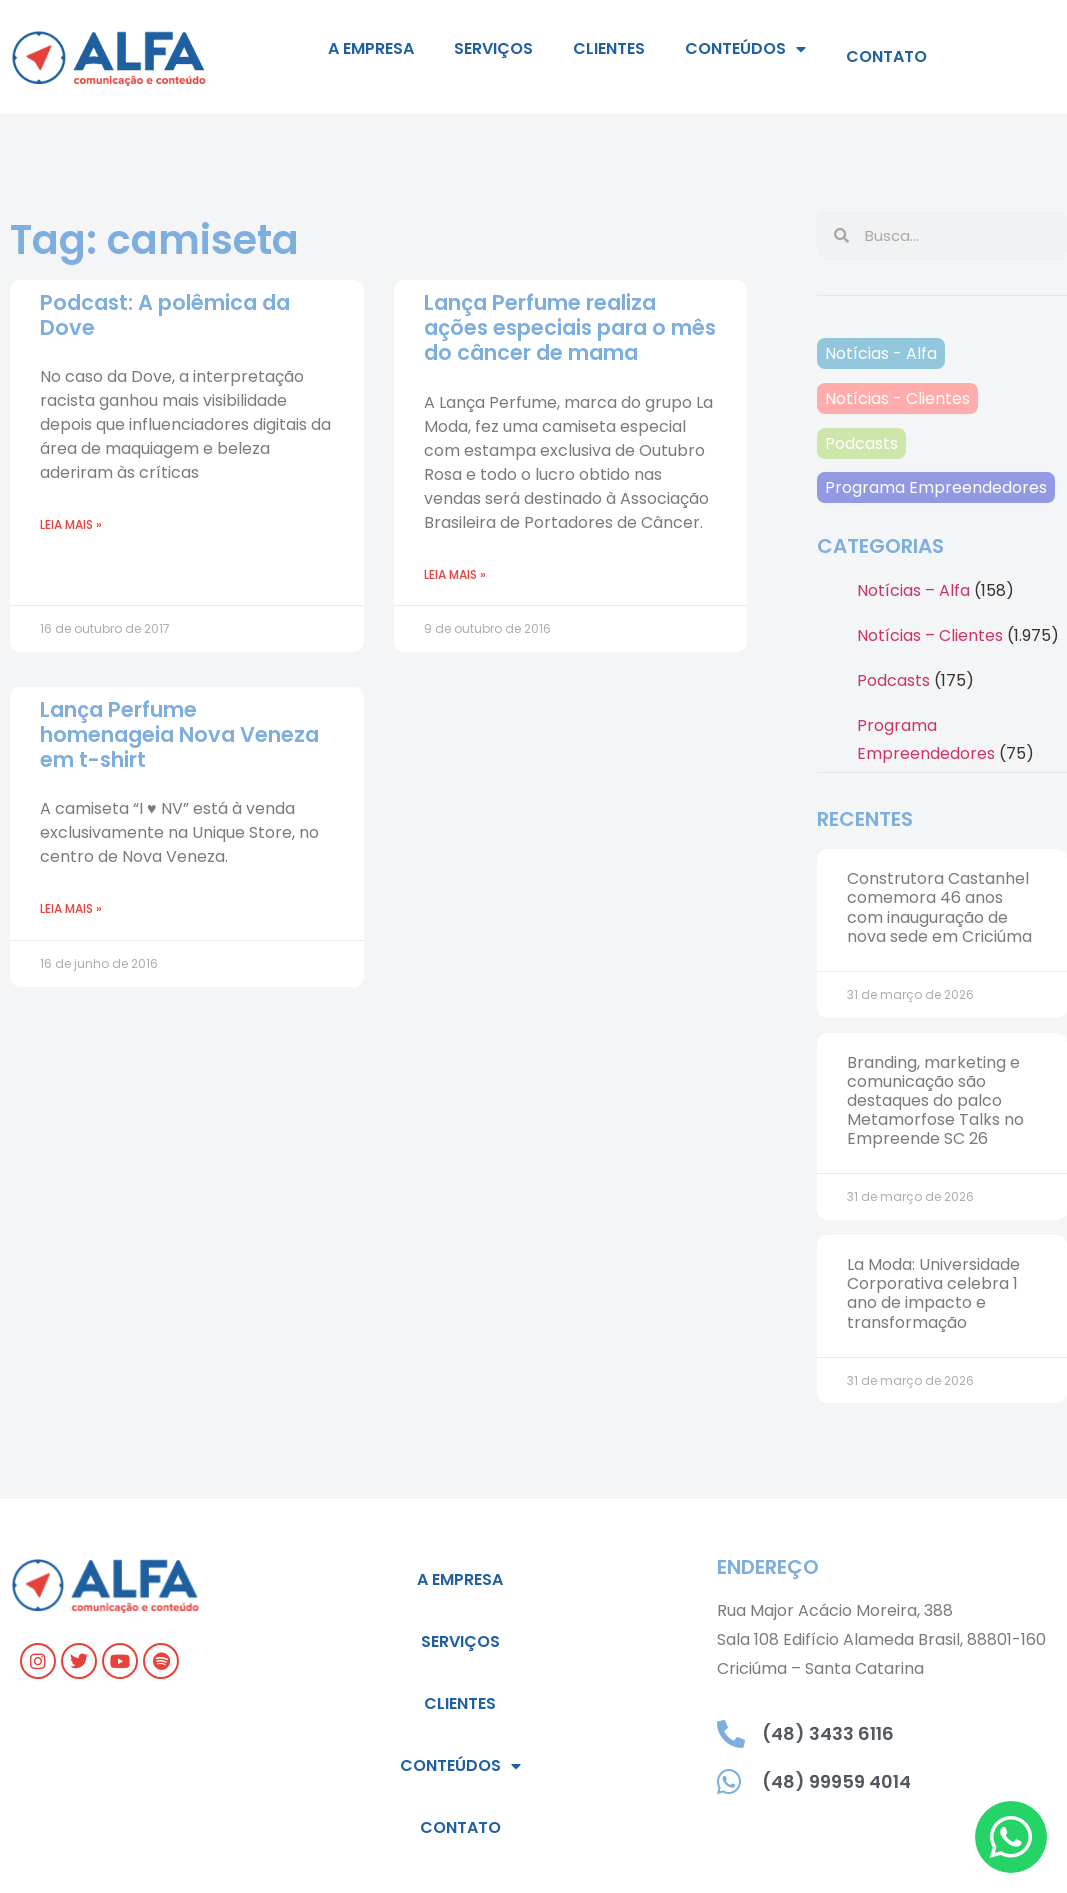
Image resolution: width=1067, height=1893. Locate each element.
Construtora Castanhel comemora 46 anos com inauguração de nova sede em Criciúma (939, 907)
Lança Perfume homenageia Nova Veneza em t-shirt (179, 734)
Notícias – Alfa (913, 590)
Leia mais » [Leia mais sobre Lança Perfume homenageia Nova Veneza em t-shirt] (71, 908)
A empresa (371, 48)
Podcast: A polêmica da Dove (165, 315)
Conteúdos (745, 49)
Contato (886, 56)
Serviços (493, 48)
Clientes (609, 48)
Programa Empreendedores (936, 487)
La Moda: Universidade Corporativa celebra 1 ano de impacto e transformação (933, 1293)
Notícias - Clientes (897, 398)
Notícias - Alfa (881, 353)
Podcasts (861, 443)
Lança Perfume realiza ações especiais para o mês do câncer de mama (570, 327)
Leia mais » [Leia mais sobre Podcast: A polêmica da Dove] (71, 524)
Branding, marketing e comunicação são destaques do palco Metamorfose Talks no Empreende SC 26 (935, 1101)
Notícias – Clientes (930, 635)
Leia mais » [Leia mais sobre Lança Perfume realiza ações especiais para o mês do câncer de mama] (455, 574)
